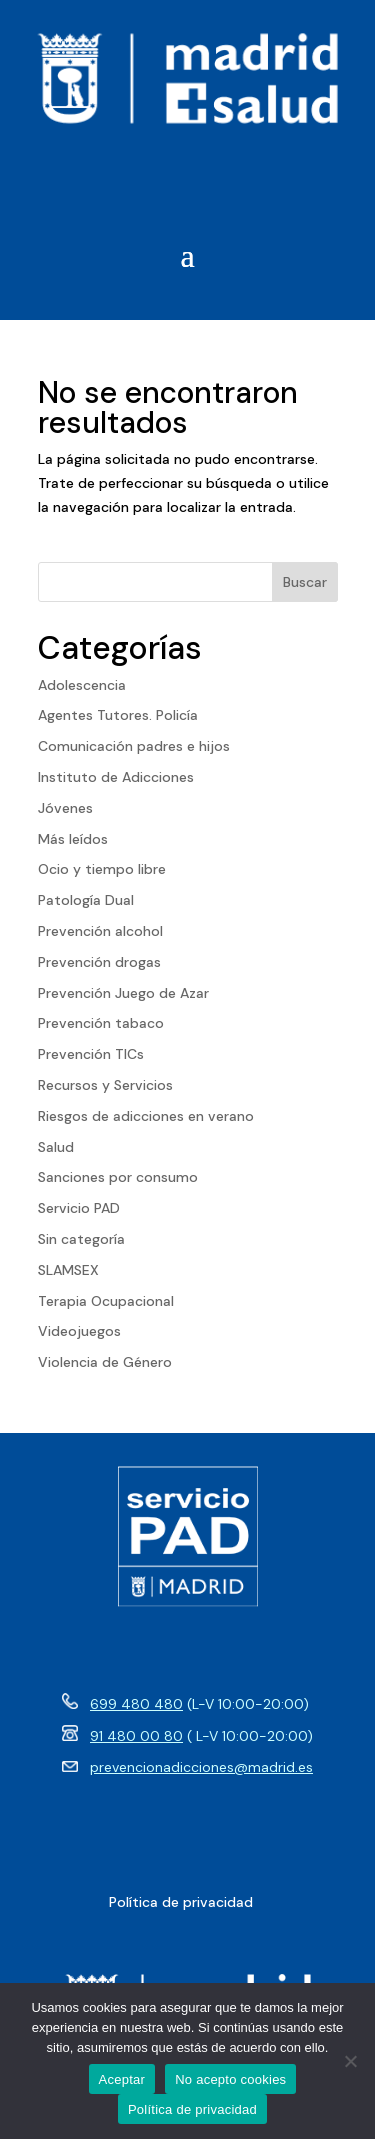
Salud (56, 1147)
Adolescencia (82, 685)
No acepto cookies (230, 2079)
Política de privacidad (192, 2109)
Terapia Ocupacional (106, 1301)
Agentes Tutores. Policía (118, 715)
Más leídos (73, 839)
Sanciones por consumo (118, 1177)
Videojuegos (79, 1331)
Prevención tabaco (101, 1023)
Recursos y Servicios (105, 1085)
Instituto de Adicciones (116, 777)
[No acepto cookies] (350, 2061)
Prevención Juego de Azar (123, 993)
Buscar (305, 582)
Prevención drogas (99, 962)
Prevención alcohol (100, 931)
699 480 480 (136, 1704)
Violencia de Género (105, 1362)
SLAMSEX (68, 1270)
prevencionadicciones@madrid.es (201, 1767)
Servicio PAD (79, 1208)
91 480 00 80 (136, 1736)
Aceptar (122, 2079)
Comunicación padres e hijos (134, 746)
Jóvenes (65, 808)
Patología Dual (86, 900)
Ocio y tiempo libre (102, 869)
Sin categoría (81, 1239)
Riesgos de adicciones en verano (146, 1116)
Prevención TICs (91, 1054)
